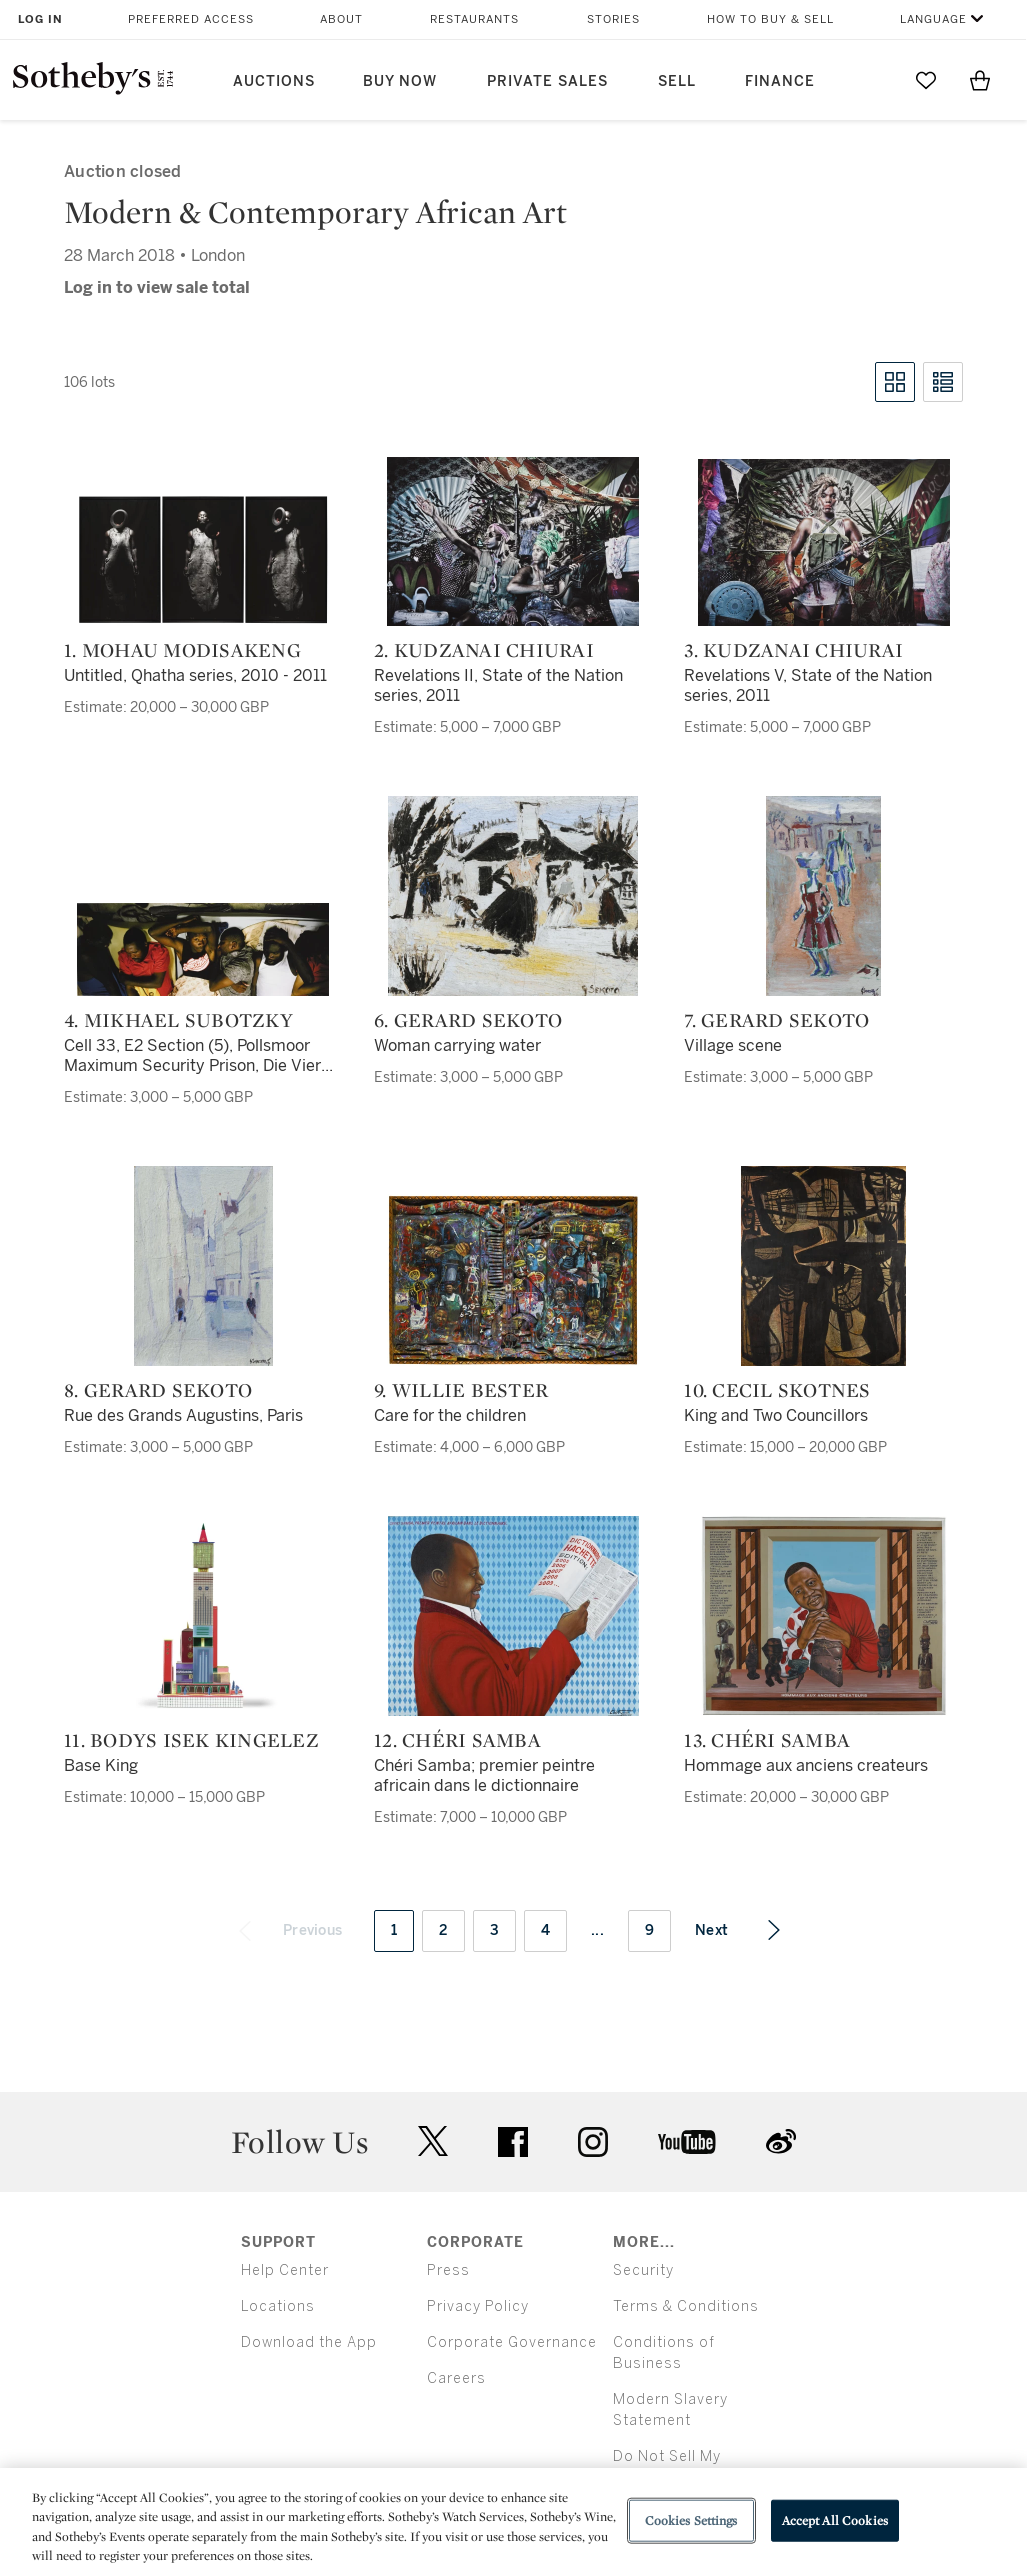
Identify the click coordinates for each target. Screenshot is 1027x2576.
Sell (677, 81)
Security (643, 2270)
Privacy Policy (478, 2306)
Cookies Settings (691, 2520)
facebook (513, 2142)
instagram (593, 2142)
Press (448, 2270)
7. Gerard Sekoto (776, 1020)
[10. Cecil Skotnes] (823, 1266)
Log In (40, 19)
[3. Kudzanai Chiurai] (824, 542)
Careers (456, 2378)
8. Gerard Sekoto (158, 1390)
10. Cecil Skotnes (777, 1390)
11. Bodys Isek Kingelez (191, 1740)
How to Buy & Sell (770, 19)
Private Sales (547, 81)
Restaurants (474, 19)
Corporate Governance (512, 2342)
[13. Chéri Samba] (824, 1616)
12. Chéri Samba (457, 1740)
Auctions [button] (274, 81)
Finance (780, 81)
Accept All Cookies (835, 2520)
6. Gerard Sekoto (468, 1020)
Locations (278, 2306)
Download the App (309, 2342)
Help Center (285, 2270)
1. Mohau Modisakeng (182, 650)
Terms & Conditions (686, 2306)
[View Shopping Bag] (980, 80)
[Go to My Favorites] (926, 80)
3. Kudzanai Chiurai (793, 650)
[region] (513, 2522)
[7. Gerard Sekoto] (823, 896)
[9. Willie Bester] (513, 1280)
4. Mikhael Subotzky (178, 1020)
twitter (433, 2141)
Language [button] (933, 19)
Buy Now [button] (400, 81)
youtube (687, 2142)
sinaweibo (781, 2141)
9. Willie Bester (461, 1390)
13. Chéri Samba (767, 1740)
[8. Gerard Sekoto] (203, 1266)
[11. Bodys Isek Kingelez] (203, 1616)
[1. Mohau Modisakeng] (203, 560)
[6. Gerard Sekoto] (513, 896)
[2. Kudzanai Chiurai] (513, 541)
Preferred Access (191, 19)
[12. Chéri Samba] (513, 1616)
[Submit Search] (872, 80)
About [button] (341, 19)
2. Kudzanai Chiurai (484, 650)
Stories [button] (613, 19)
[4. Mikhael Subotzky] (203, 949)
